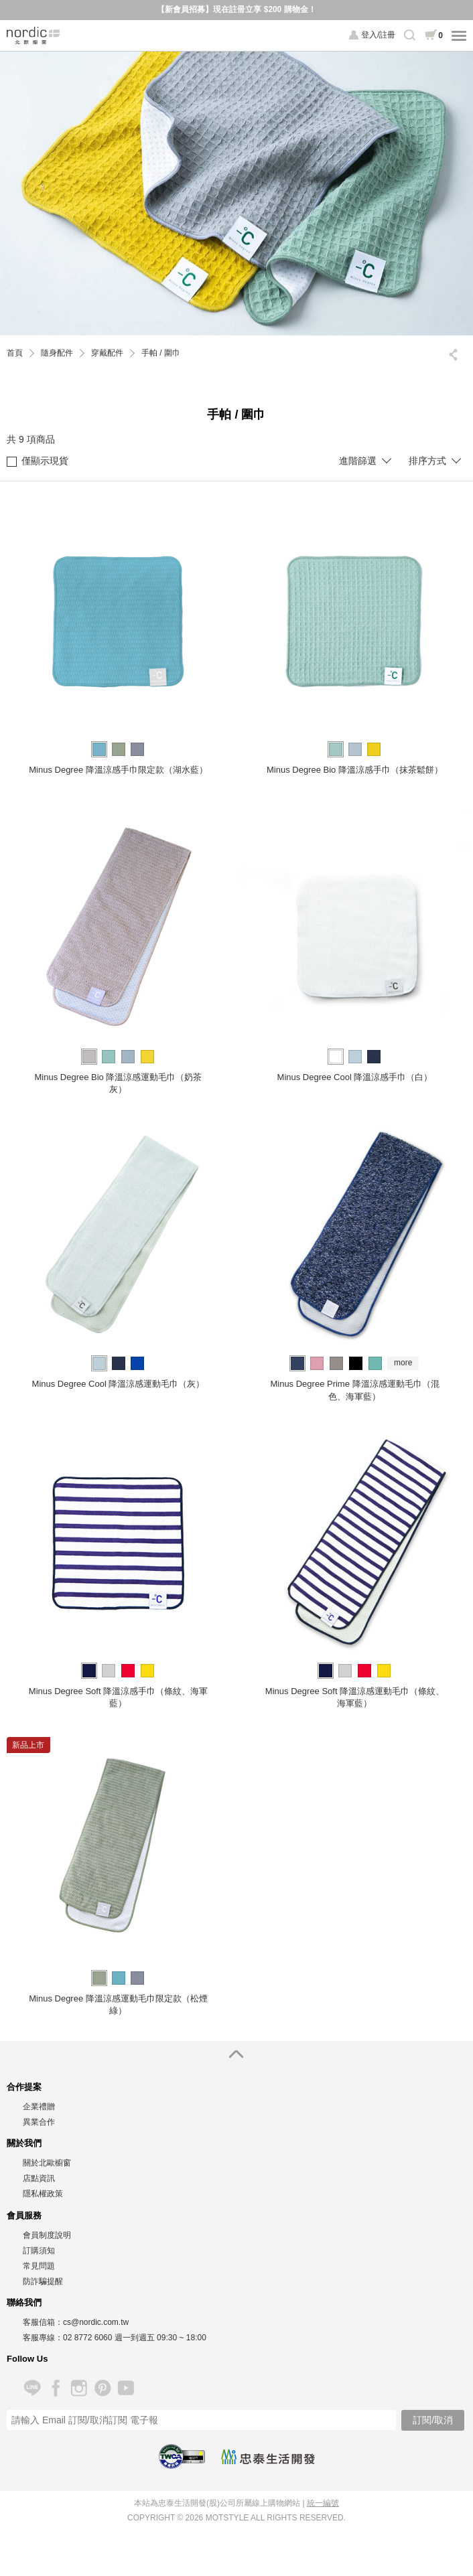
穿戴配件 (107, 353)
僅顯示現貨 (37, 461)
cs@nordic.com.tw (96, 2322)
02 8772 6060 (87, 2337)
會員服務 (24, 2215)
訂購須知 (39, 2250)
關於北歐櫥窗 (47, 2163)
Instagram (79, 2388)
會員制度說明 (47, 2235)
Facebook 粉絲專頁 (55, 2388)
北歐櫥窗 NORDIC (33, 35)
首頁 (15, 353)
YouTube (126, 2388)
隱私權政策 (43, 2193)
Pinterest (102, 2388)
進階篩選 (358, 460)
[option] (236, 193)
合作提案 (24, 2087)
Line (32, 2388)
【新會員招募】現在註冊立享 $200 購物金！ (236, 9)
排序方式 (427, 460)
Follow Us (27, 2359)
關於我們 (24, 2143)
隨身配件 (57, 353)
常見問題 (39, 2266)
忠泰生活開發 (268, 2456)
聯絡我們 (24, 2302)
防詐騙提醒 (43, 2281)
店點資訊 (39, 2178)
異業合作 (39, 2122)
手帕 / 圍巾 (160, 353)
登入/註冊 (378, 35)
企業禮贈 (39, 2106)
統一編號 (323, 2503)
